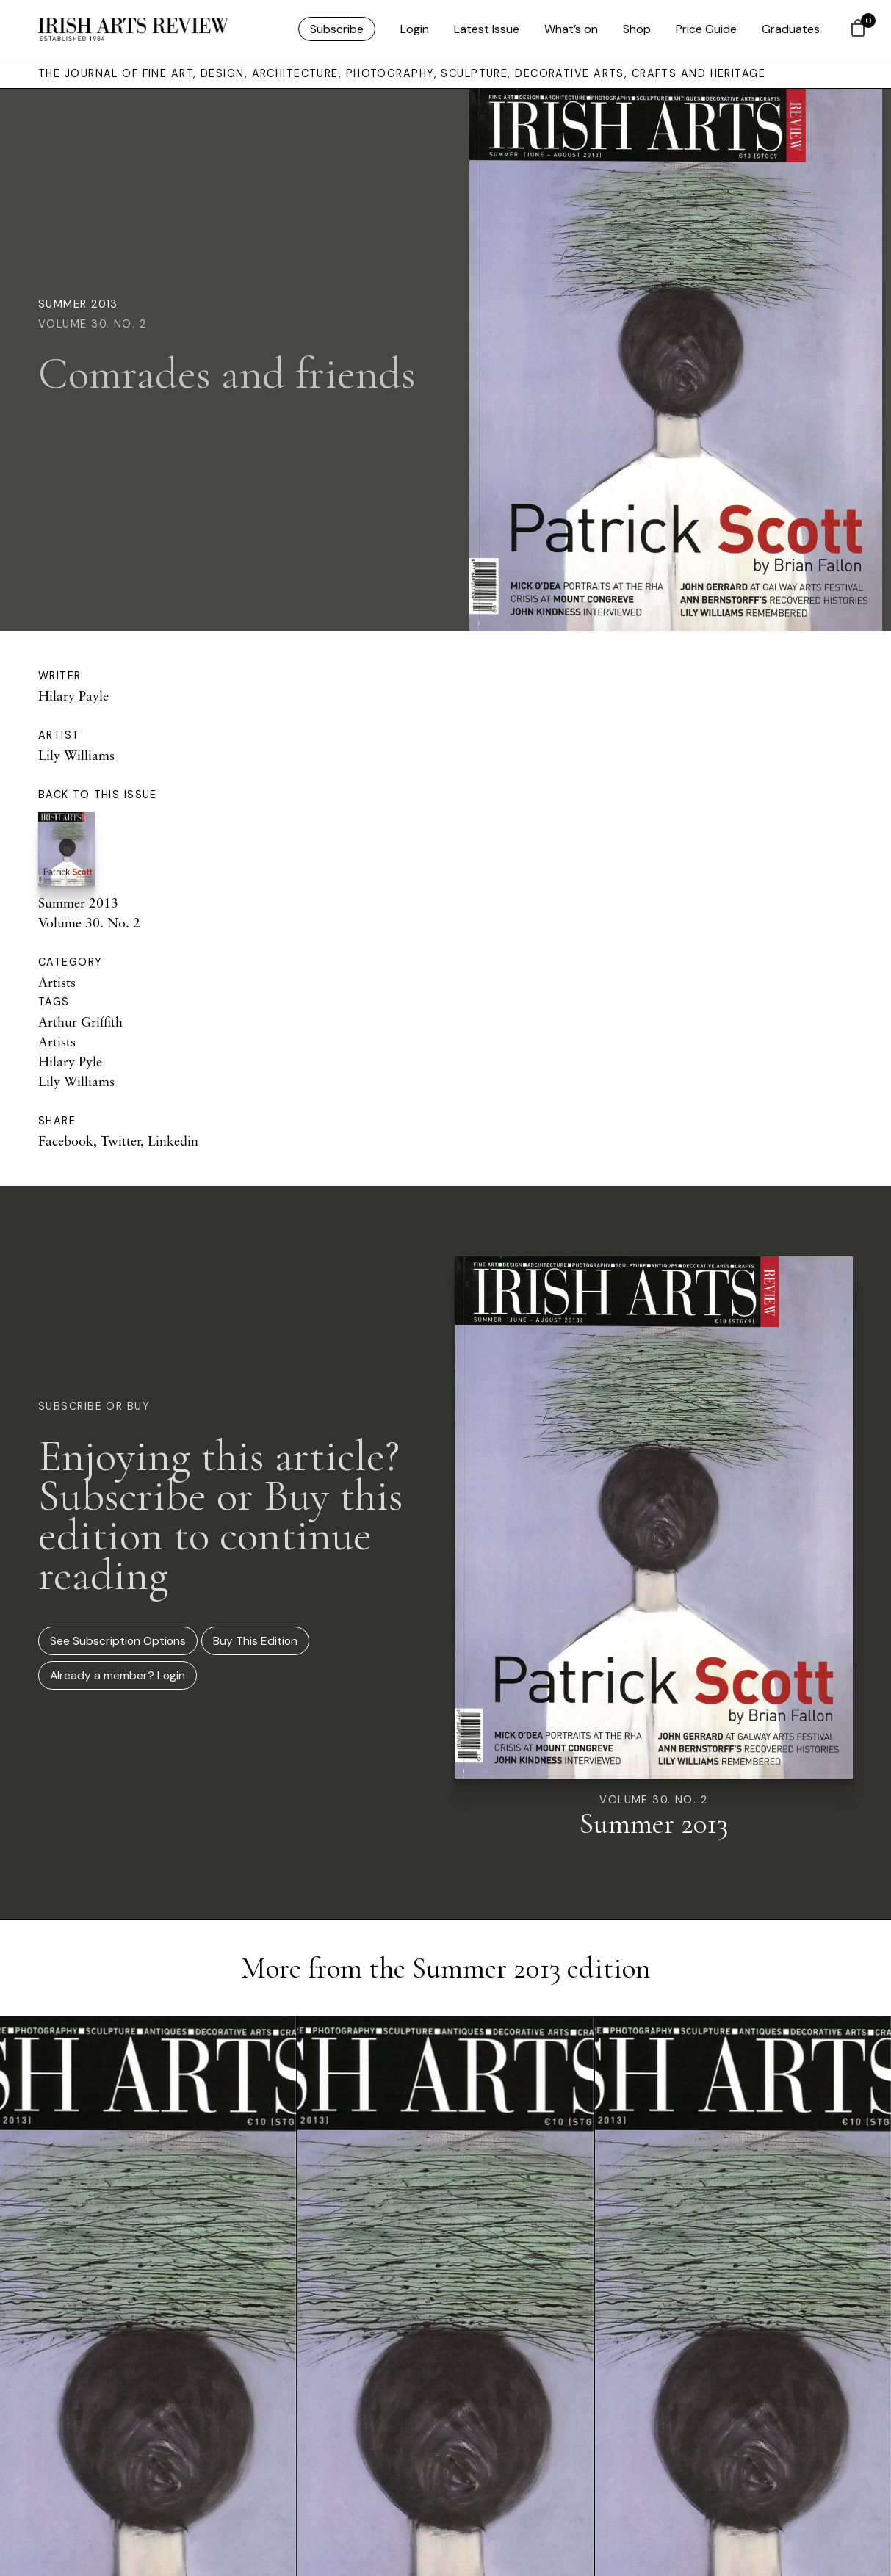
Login (414, 29)
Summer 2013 (78, 304)
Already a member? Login (117, 1675)
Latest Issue (486, 29)
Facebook (65, 1140)
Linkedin (173, 1140)
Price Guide (706, 29)
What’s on (571, 29)
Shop (637, 29)
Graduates (791, 29)
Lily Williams (76, 755)
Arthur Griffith (80, 1021)
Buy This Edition (255, 1641)
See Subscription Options (118, 1641)
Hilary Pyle (70, 1061)
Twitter (120, 1140)
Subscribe (337, 29)
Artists (57, 982)
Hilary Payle (73, 695)
